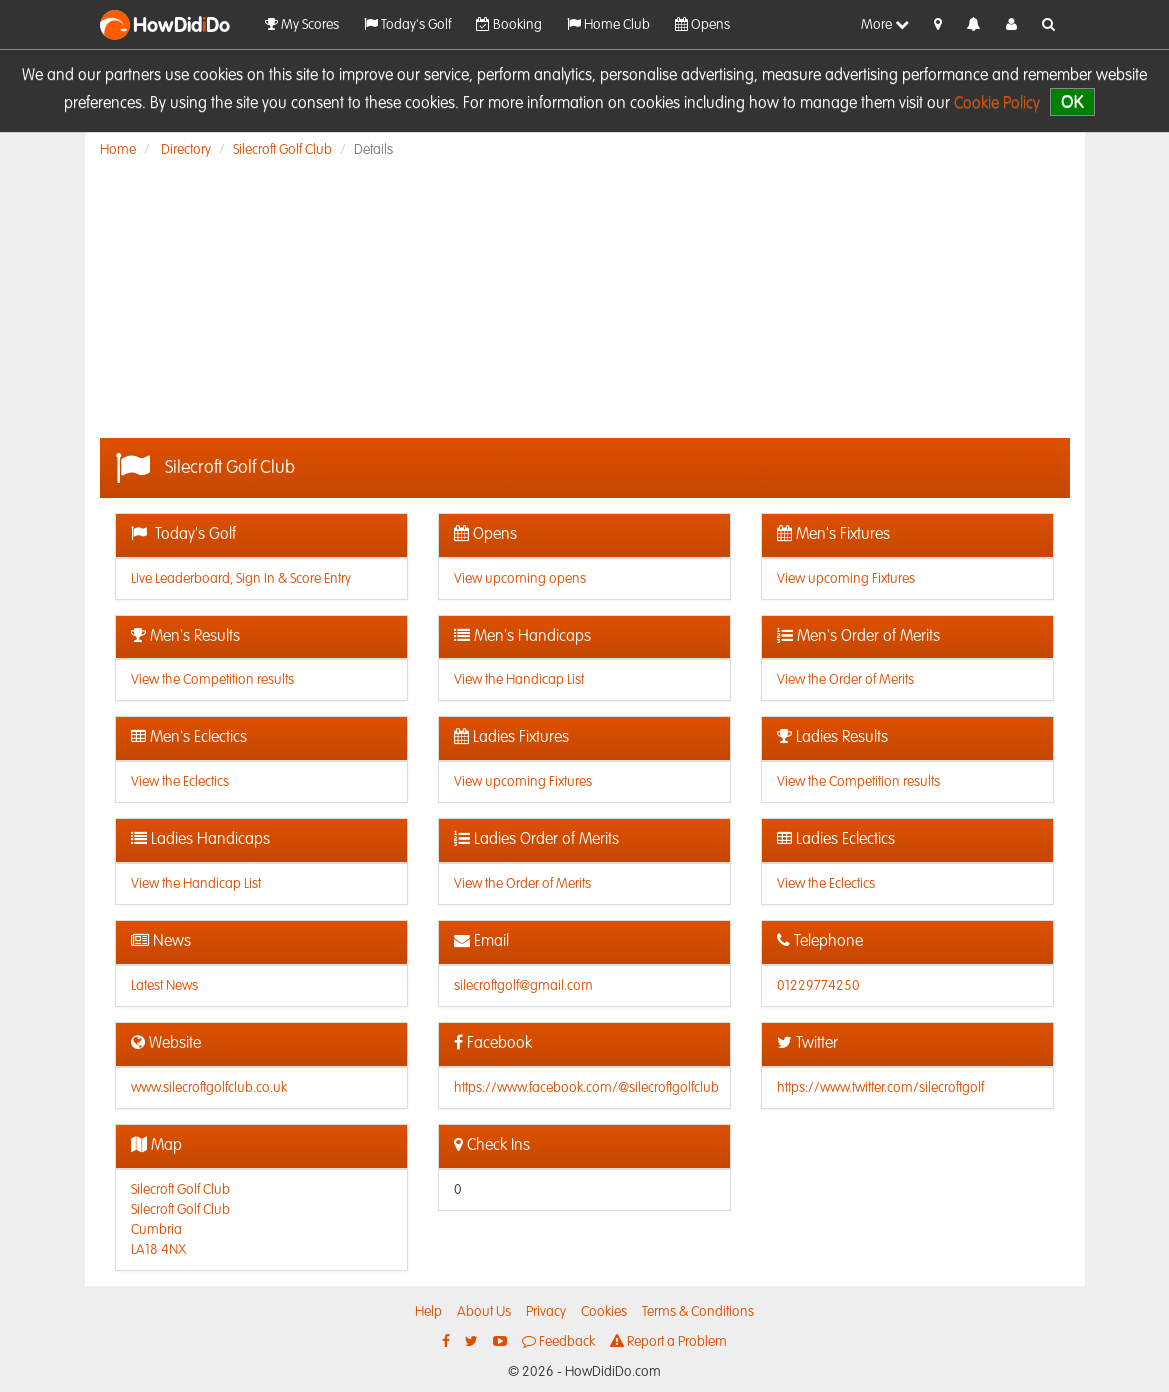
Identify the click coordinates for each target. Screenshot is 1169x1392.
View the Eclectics (180, 782)
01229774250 (818, 986)
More (885, 24)
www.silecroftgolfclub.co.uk (209, 1088)
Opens (702, 24)
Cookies (604, 1312)
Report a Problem (668, 1341)
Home (118, 150)
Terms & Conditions (698, 1312)
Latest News (164, 986)
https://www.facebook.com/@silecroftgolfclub (586, 1088)
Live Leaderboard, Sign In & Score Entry (241, 579)
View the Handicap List (519, 680)
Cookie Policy (997, 104)
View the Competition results (212, 680)
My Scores (302, 24)
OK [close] (1072, 101)
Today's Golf (407, 24)
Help (428, 1312)
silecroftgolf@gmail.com (523, 986)
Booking (509, 24)
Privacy (546, 1312)
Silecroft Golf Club (282, 150)
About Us (484, 1312)
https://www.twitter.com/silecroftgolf (880, 1088)
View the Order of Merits (845, 680)
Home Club (608, 24)
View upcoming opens (520, 579)
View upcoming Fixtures (846, 579)
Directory (186, 150)
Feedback (558, 1341)
